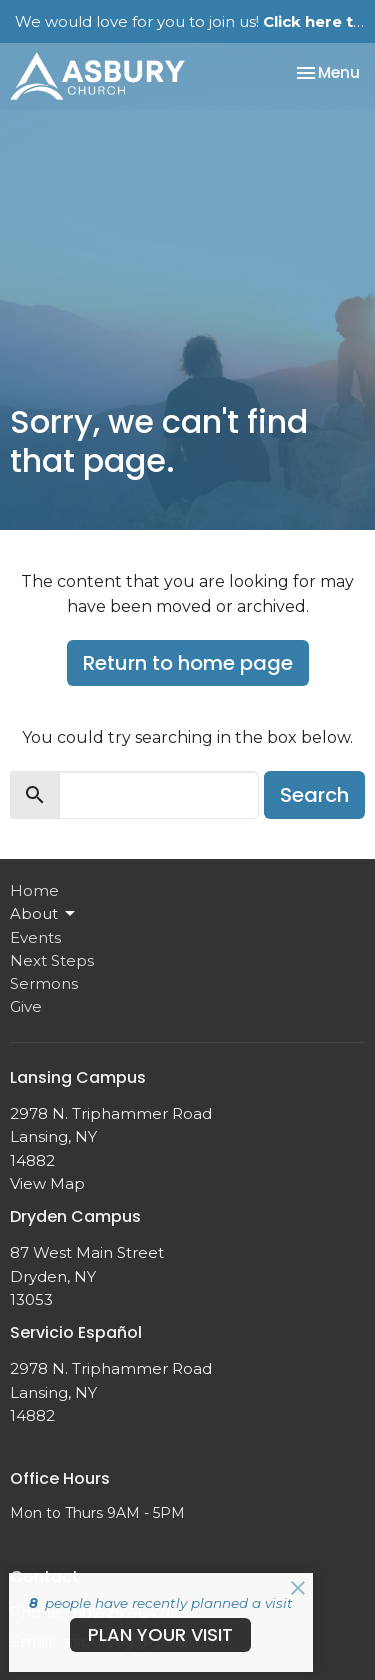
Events (35, 937)
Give (26, 1006)
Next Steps (52, 960)
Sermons (44, 983)
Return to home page (188, 663)
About (44, 914)
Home (34, 890)
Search (314, 795)
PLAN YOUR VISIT (160, 1634)
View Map (47, 1183)
